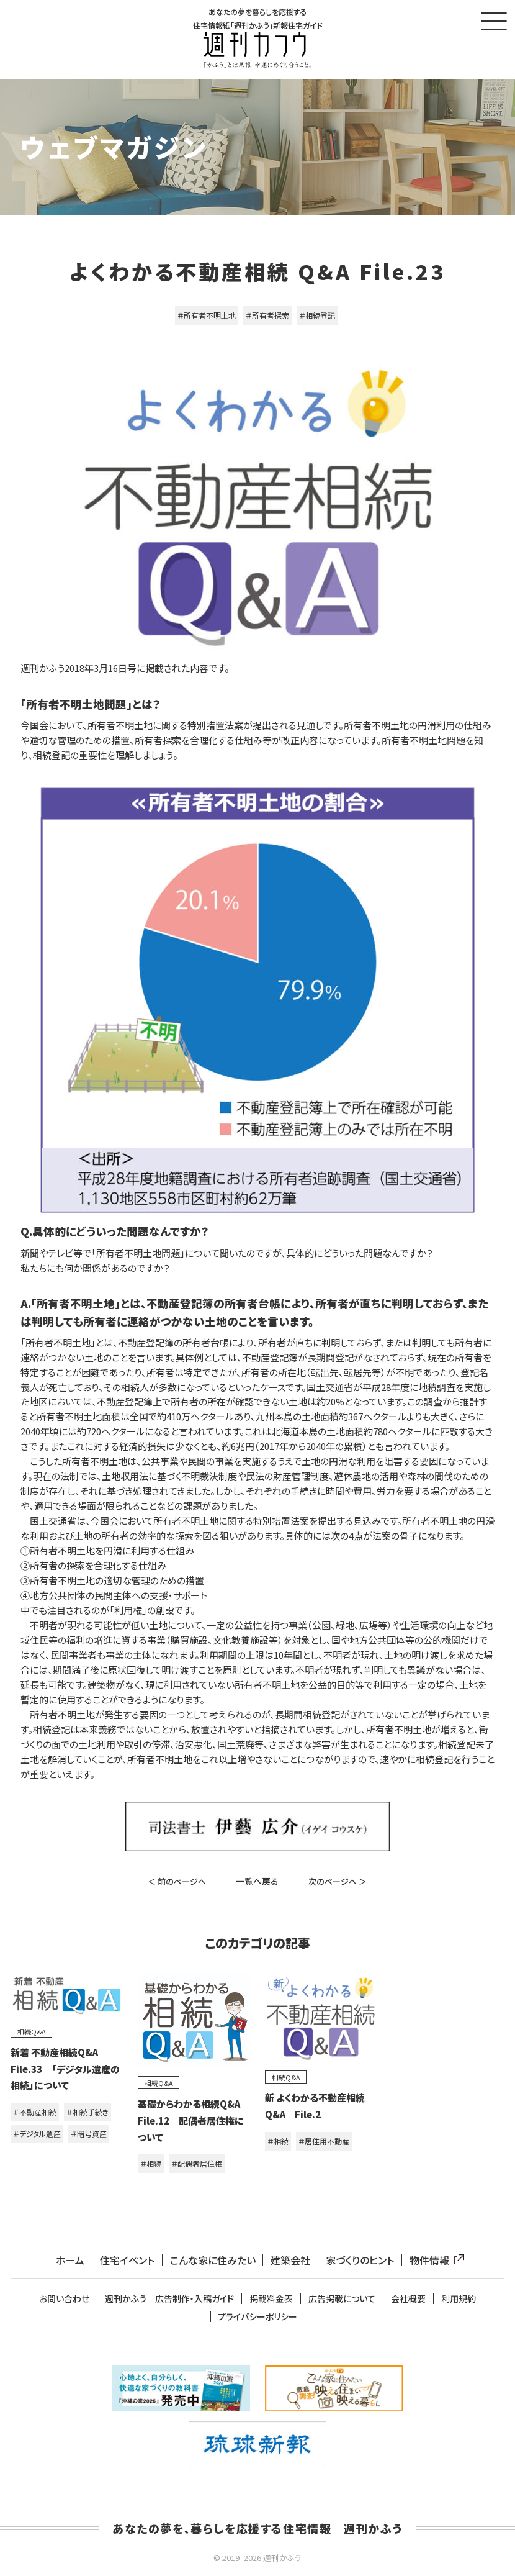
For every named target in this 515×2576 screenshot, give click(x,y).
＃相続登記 (317, 315)
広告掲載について (341, 2298)
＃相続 (150, 2163)
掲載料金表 (271, 2298)
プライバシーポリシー (257, 2316)
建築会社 (290, 2260)
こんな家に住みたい (213, 2260)
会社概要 (408, 2298)
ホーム (70, 2260)
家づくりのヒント (360, 2260)
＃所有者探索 (267, 315)
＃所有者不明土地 (206, 315)
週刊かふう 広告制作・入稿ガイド (169, 2298)
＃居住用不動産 (323, 2141)
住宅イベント (127, 2260)
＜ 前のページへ (177, 1881)
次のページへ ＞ (337, 1881)
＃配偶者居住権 (196, 2163)
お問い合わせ (64, 2298)
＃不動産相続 (34, 2112)
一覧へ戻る (257, 1881)
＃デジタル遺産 (37, 2133)
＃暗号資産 (89, 2133)
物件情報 (434, 2260)
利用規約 (458, 2298)
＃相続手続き (87, 2112)
